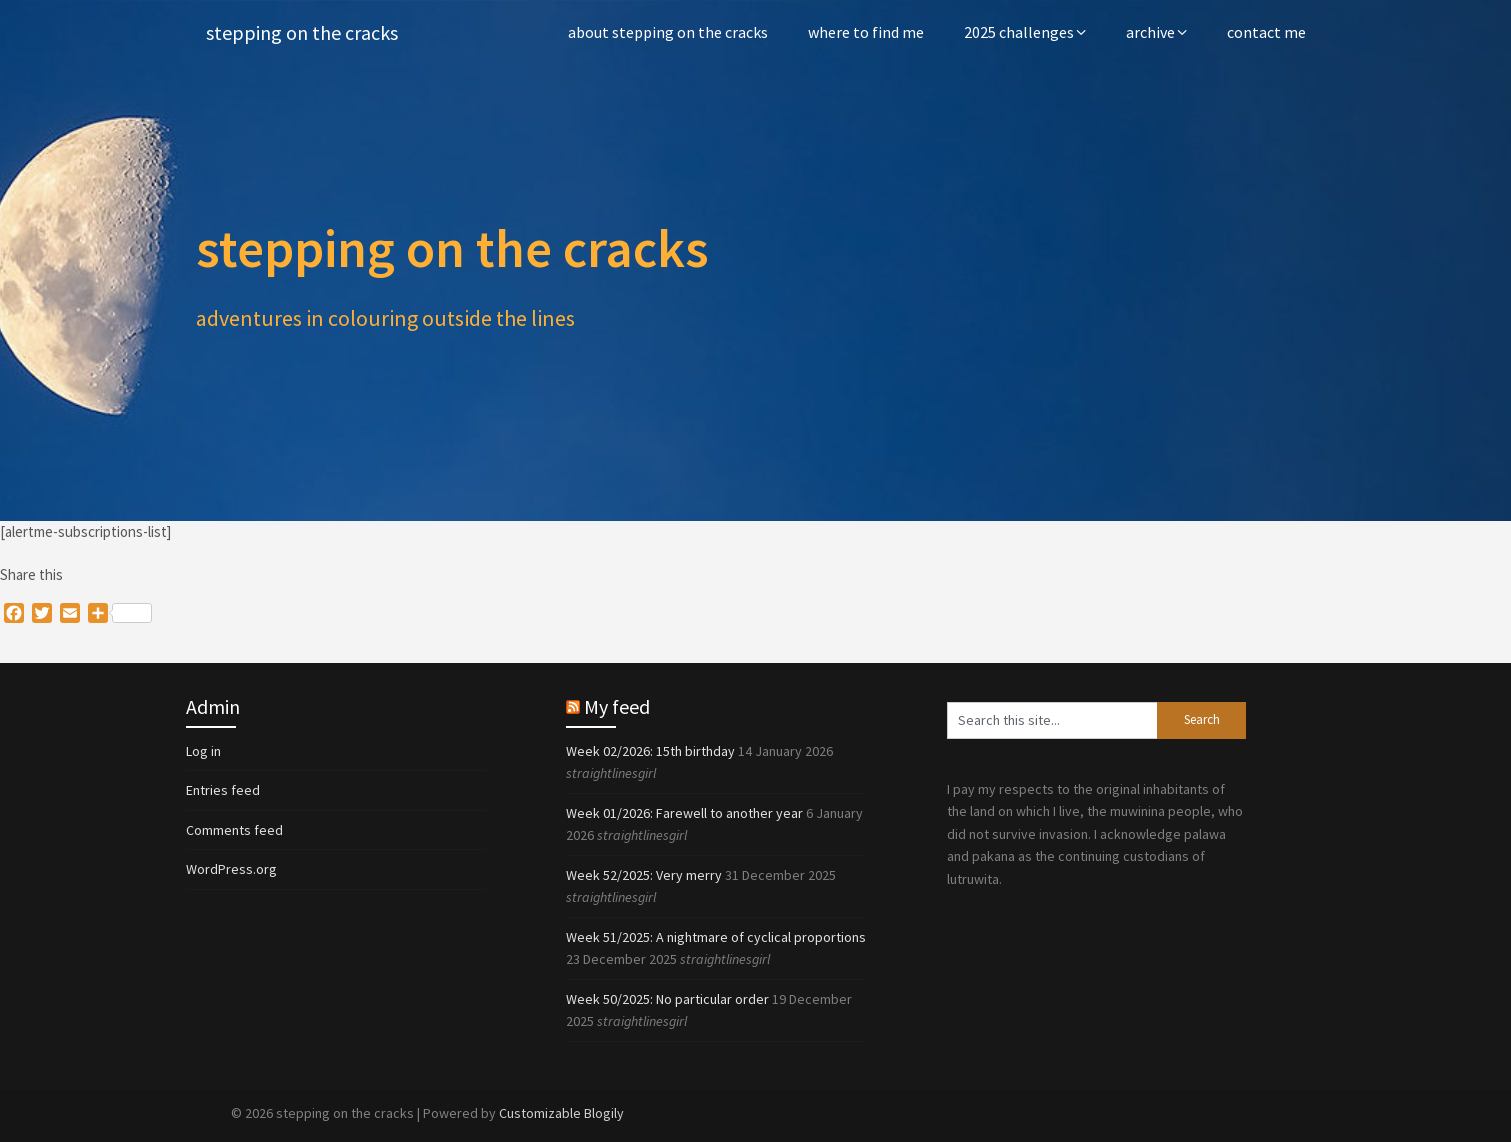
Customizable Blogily (561, 1113)
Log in (203, 751)
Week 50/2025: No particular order (667, 999)
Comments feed (234, 830)
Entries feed (223, 790)
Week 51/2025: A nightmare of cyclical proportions (716, 937)
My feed (617, 706)
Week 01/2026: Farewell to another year (684, 813)
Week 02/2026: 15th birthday (650, 751)
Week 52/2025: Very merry (644, 875)
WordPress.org (231, 869)
